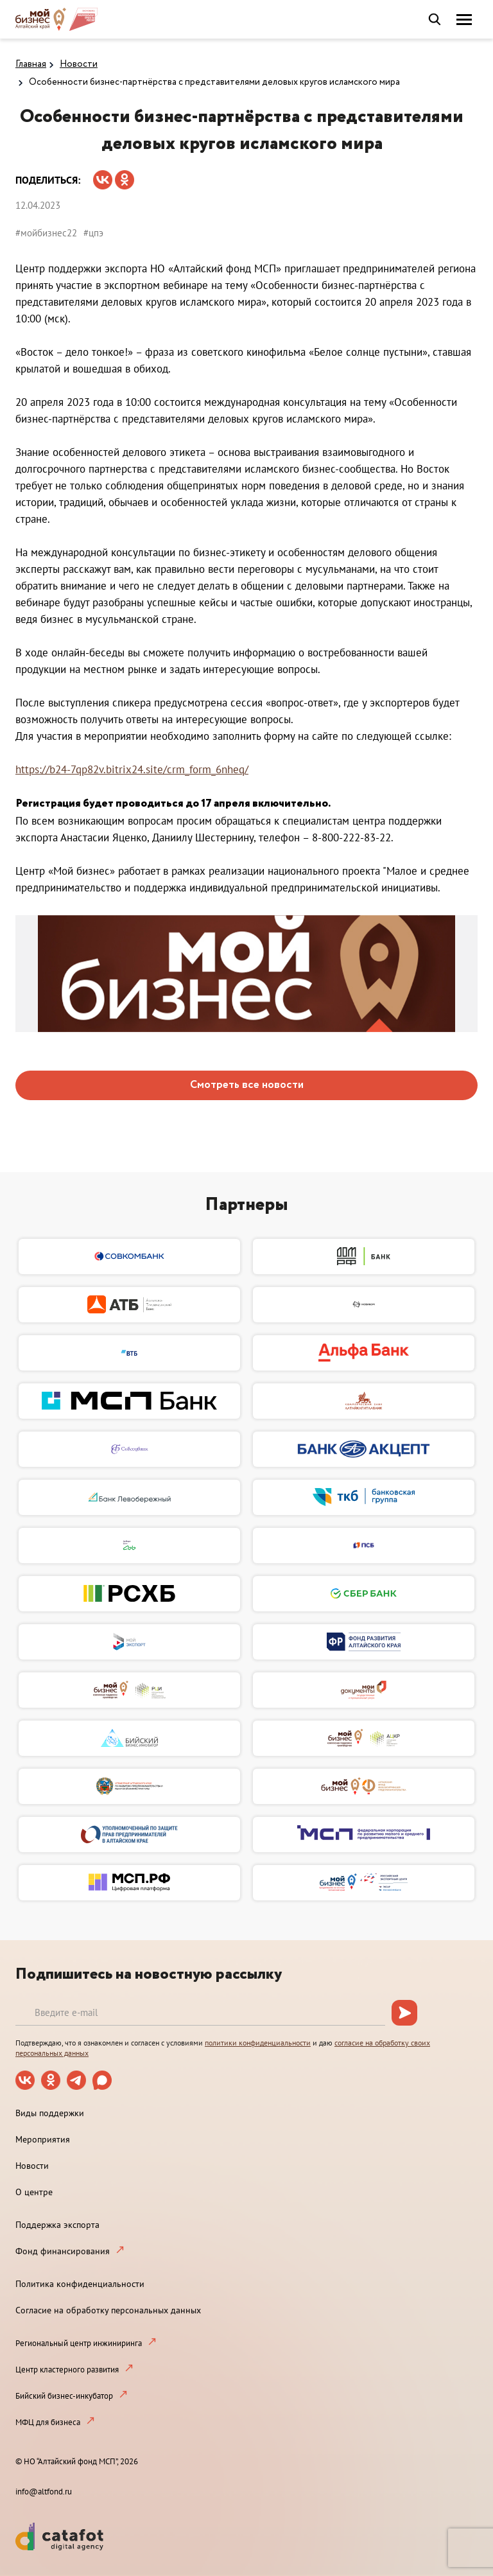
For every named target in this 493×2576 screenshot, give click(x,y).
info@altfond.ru (43, 2491)
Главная (30, 64)
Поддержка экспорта (57, 2224)
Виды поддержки (49, 2113)
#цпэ (93, 233)
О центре (34, 2192)
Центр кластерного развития (67, 2369)
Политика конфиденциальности (79, 2284)
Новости (79, 64)
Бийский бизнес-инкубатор (64, 2395)
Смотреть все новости (247, 1085)
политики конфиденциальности (258, 2042)
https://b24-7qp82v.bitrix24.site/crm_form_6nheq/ (131, 769)
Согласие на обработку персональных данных (108, 2310)
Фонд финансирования (62, 2251)
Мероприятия (42, 2139)
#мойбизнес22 (46, 233)
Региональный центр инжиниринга (78, 2343)
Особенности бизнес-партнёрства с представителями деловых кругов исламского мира (214, 82)
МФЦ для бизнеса (47, 2422)
